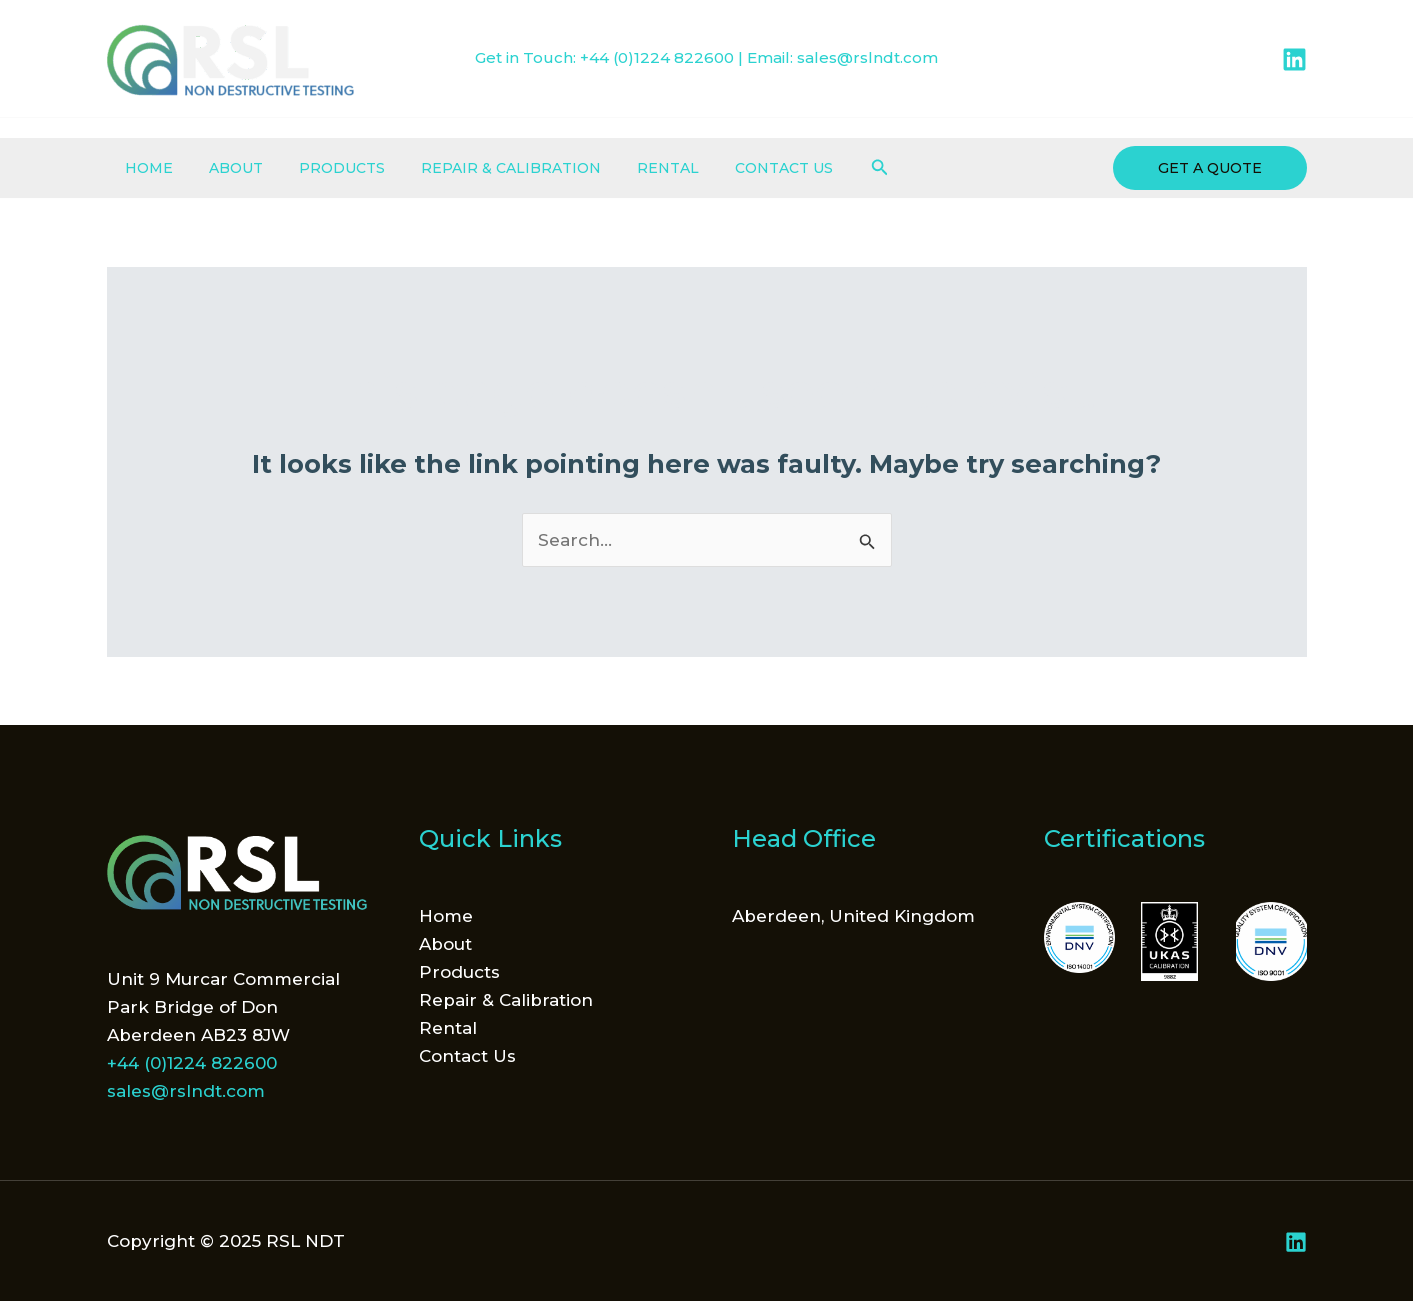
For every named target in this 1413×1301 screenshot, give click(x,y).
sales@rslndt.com (867, 57)
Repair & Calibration (483, 168)
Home (145, 168)
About (224, 168)
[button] (832, 168)
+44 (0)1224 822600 (657, 57)
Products (322, 168)
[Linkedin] (1294, 59)
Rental (632, 168)
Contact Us (740, 168)
